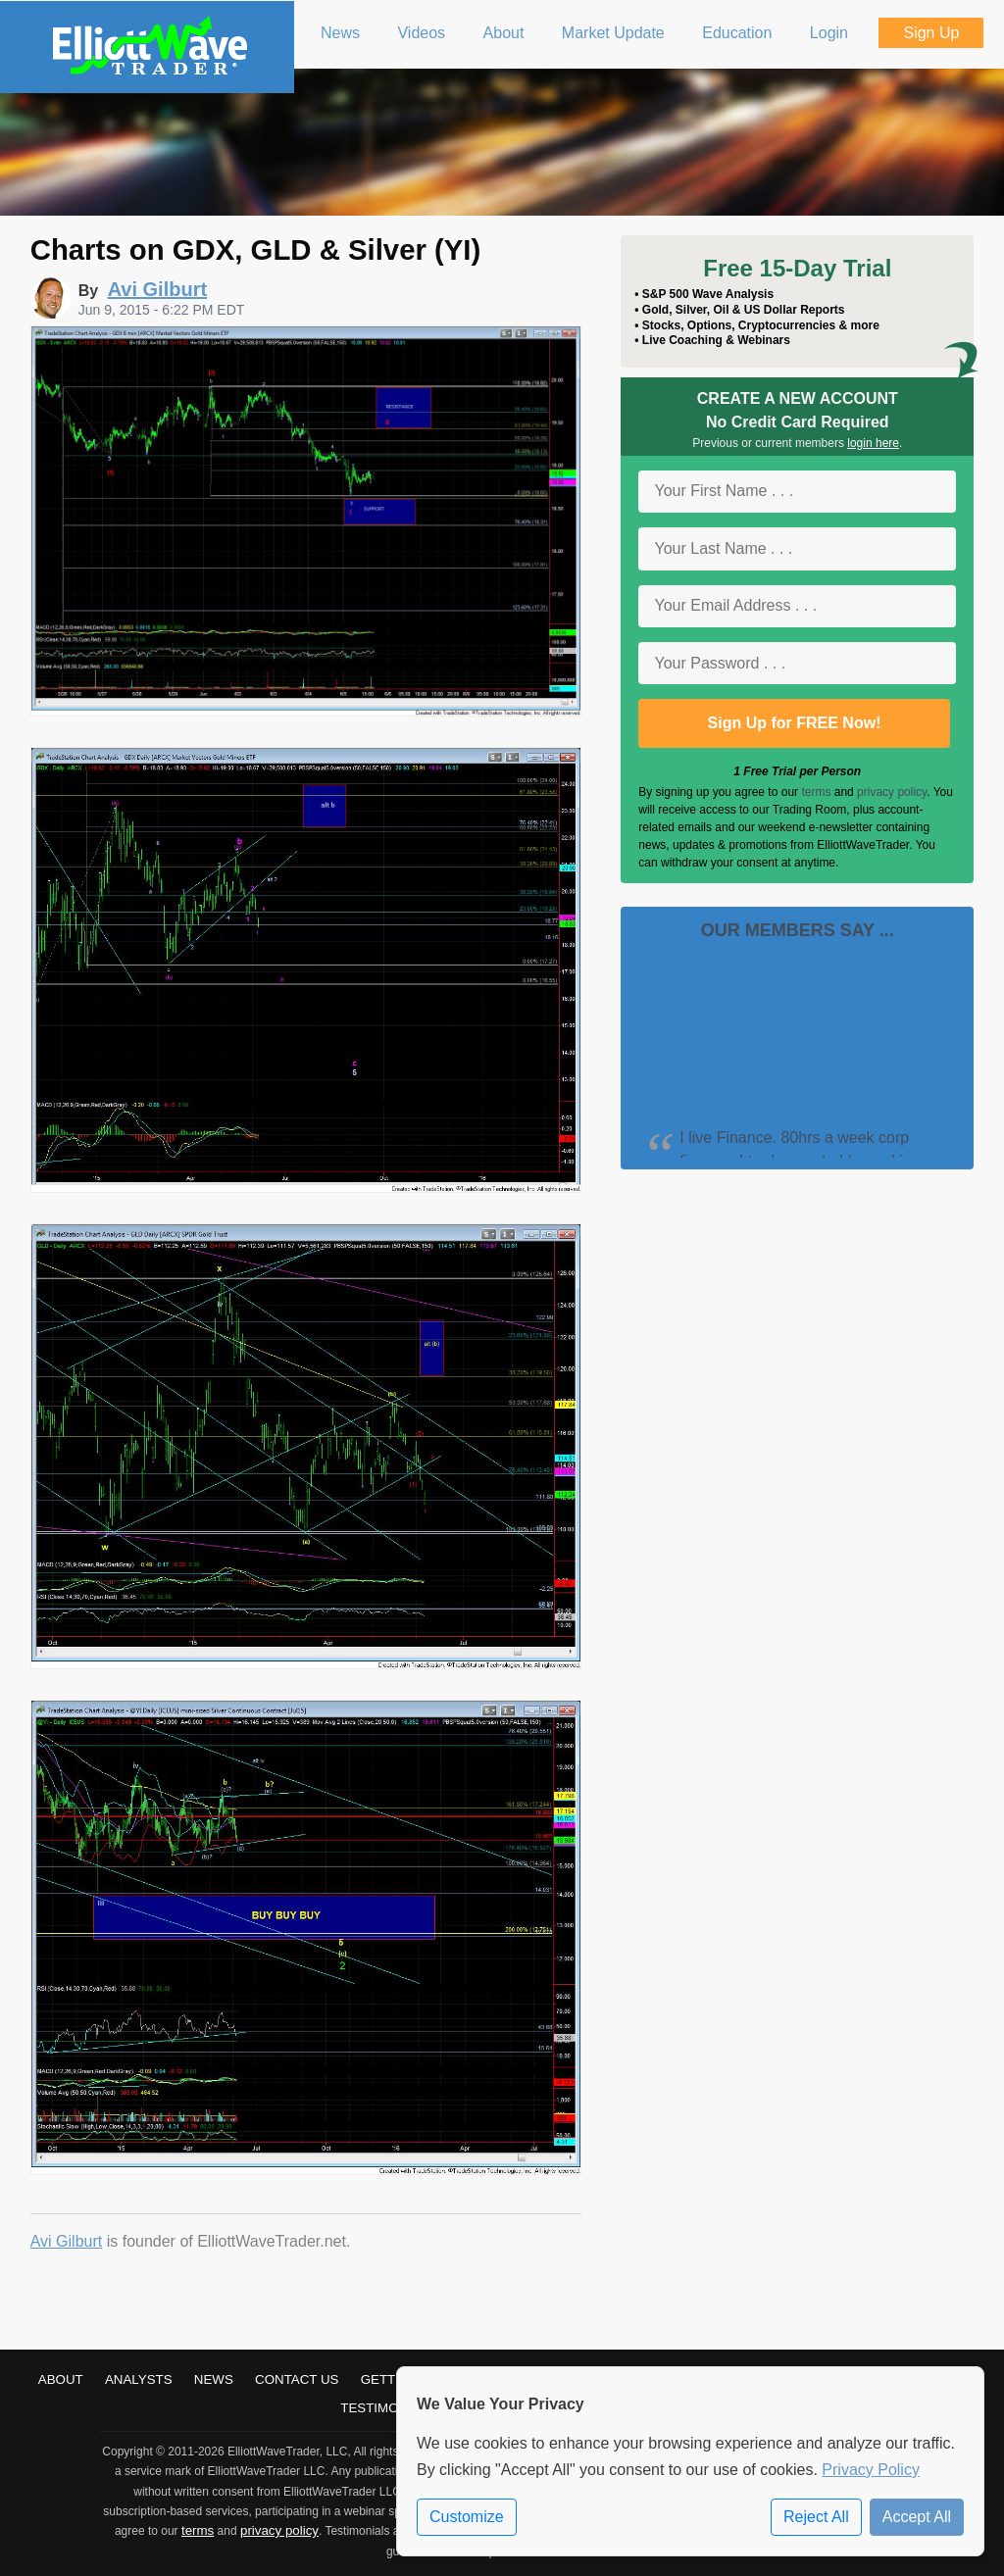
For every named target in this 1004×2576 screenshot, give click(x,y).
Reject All (816, 2516)
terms (815, 792)
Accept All (916, 2516)
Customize (466, 2516)
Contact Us (296, 2379)
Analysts (139, 2379)
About (60, 2379)
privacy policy (892, 792)
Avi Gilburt (66, 2241)
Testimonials (388, 2408)
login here (873, 443)
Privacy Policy (871, 2469)
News (213, 2379)
